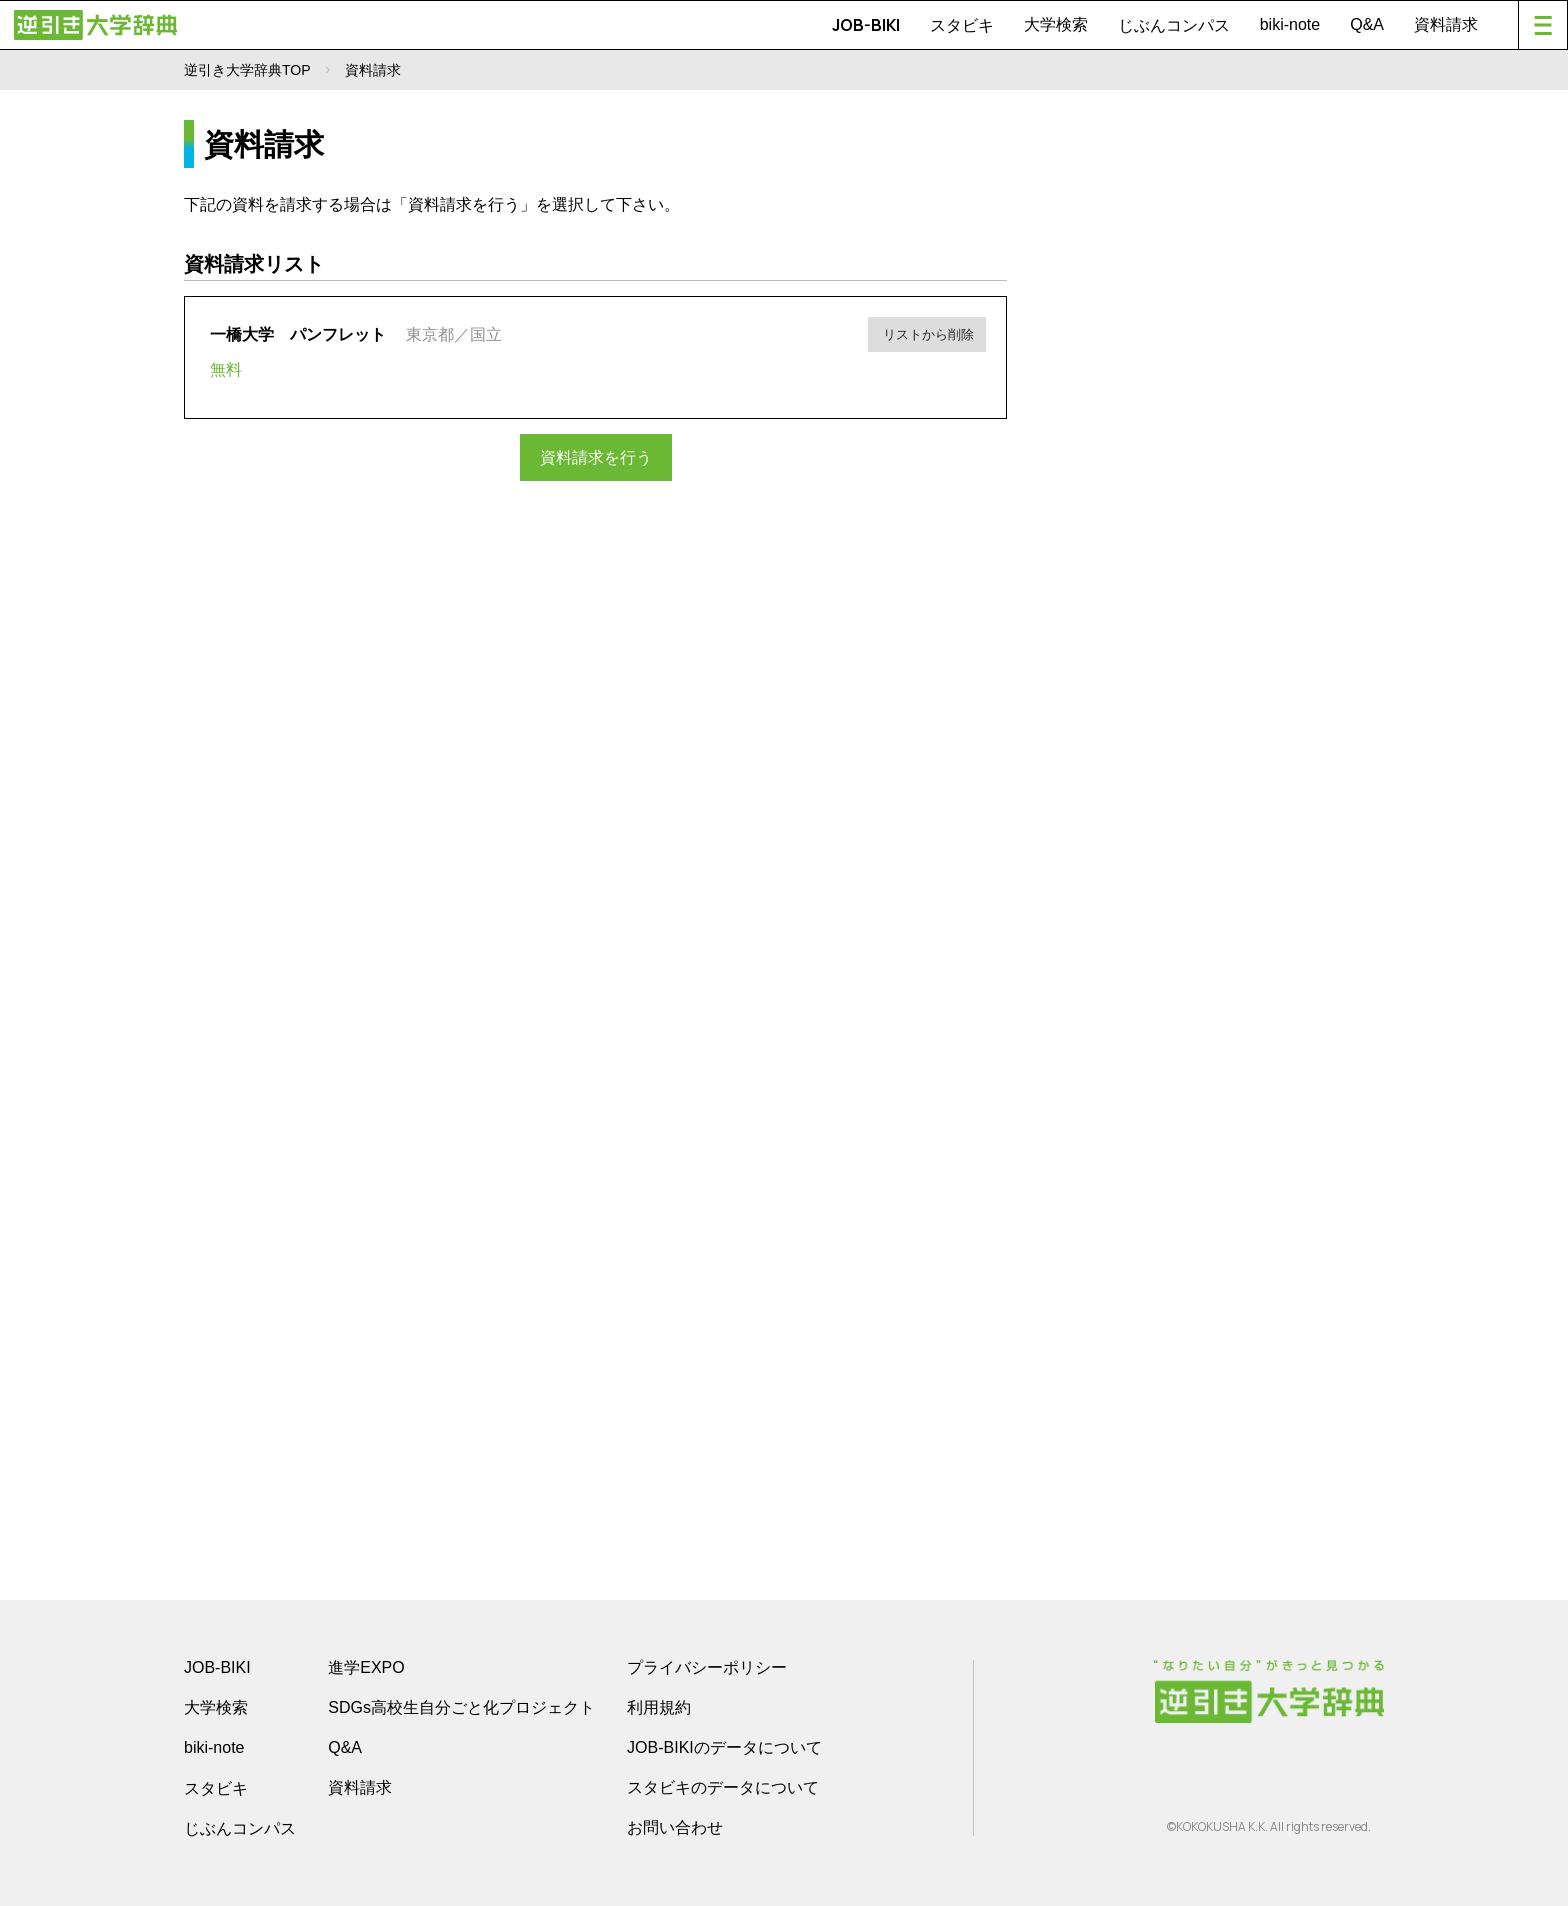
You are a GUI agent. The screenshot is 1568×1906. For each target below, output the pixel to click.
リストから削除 (929, 331)
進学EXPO (366, 1667)
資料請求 (1446, 24)
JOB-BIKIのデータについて (724, 1747)
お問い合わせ (675, 1827)
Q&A (1367, 24)
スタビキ (962, 25)
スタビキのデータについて (723, 1787)
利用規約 (659, 1707)
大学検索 (1056, 24)
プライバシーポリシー (707, 1667)
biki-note (1290, 24)
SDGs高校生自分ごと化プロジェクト (461, 1707)
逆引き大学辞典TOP (247, 70)
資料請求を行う (596, 456)
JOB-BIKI (866, 25)
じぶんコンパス (1174, 25)
